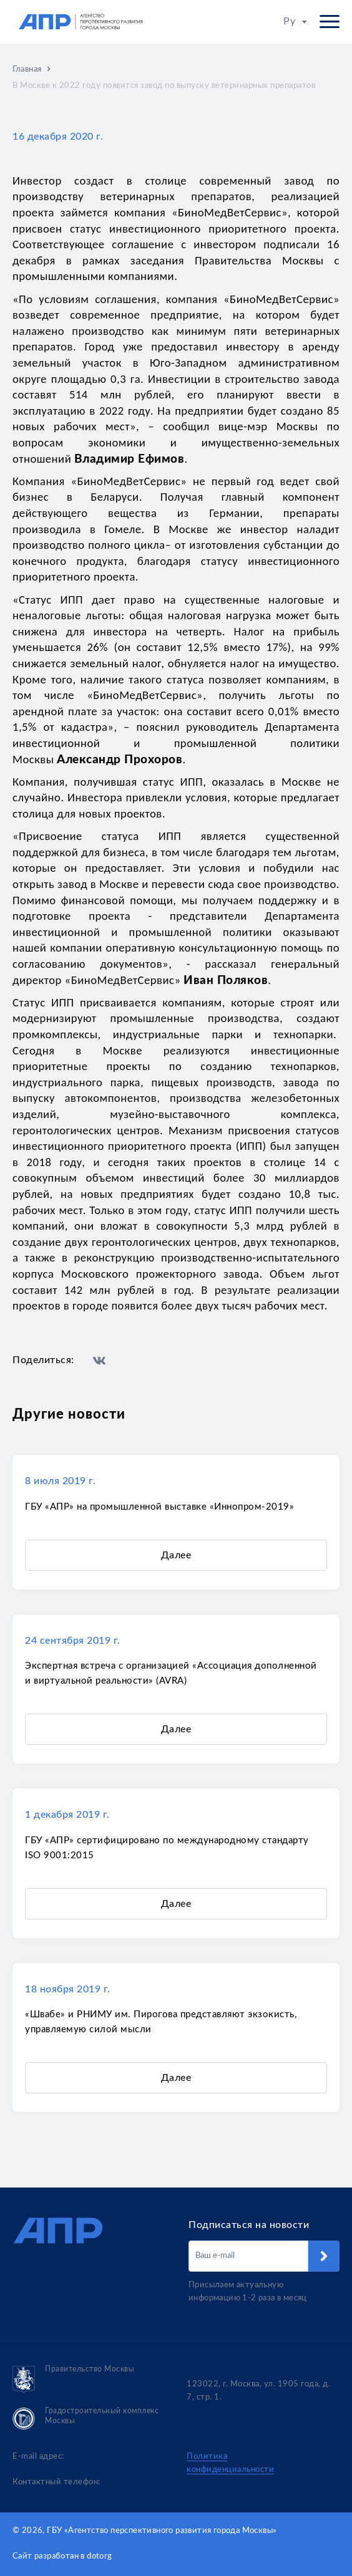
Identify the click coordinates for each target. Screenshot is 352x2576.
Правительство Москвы (73, 2379)
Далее (176, 1555)
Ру (295, 21)
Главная (27, 69)
